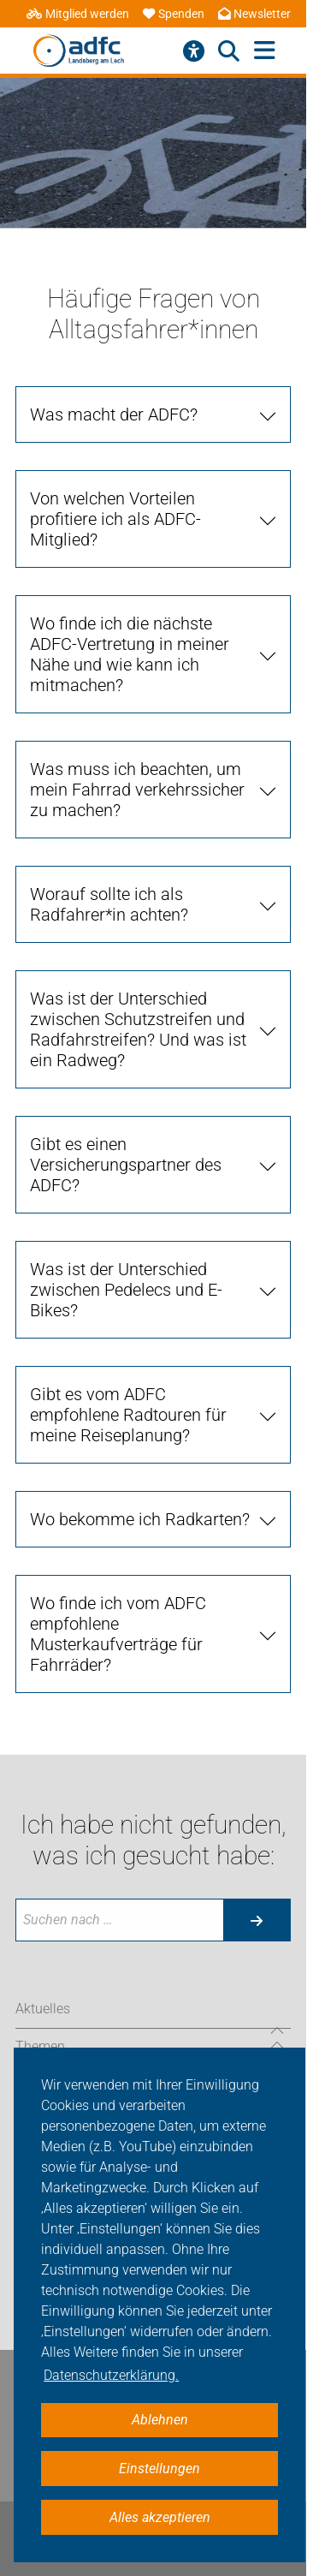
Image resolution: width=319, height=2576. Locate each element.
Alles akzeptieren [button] (159, 2517)
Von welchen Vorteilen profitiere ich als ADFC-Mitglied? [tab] (115, 519)
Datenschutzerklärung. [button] (111, 2375)
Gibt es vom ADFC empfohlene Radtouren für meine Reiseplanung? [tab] (128, 1415)
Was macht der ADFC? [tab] (114, 414)
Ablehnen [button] (160, 2420)
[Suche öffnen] (228, 51)
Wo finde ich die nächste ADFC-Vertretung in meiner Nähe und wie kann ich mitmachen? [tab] (129, 654)
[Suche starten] (256, 1920)
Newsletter (254, 14)
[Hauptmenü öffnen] (264, 51)
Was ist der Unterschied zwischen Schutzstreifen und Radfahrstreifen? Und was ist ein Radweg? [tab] (138, 1029)
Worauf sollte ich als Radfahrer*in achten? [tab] (109, 904)
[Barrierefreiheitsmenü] (193, 51)
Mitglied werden (78, 14)
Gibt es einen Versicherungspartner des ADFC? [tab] (126, 1165)
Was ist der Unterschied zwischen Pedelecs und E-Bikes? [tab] (126, 1290)
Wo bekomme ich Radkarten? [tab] (140, 1519)
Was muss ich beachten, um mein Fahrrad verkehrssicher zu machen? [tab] (137, 789)
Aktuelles (42, 2009)
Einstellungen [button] (159, 2468)
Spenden (173, 14)
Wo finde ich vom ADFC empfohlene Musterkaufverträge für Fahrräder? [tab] (118, 1634)
